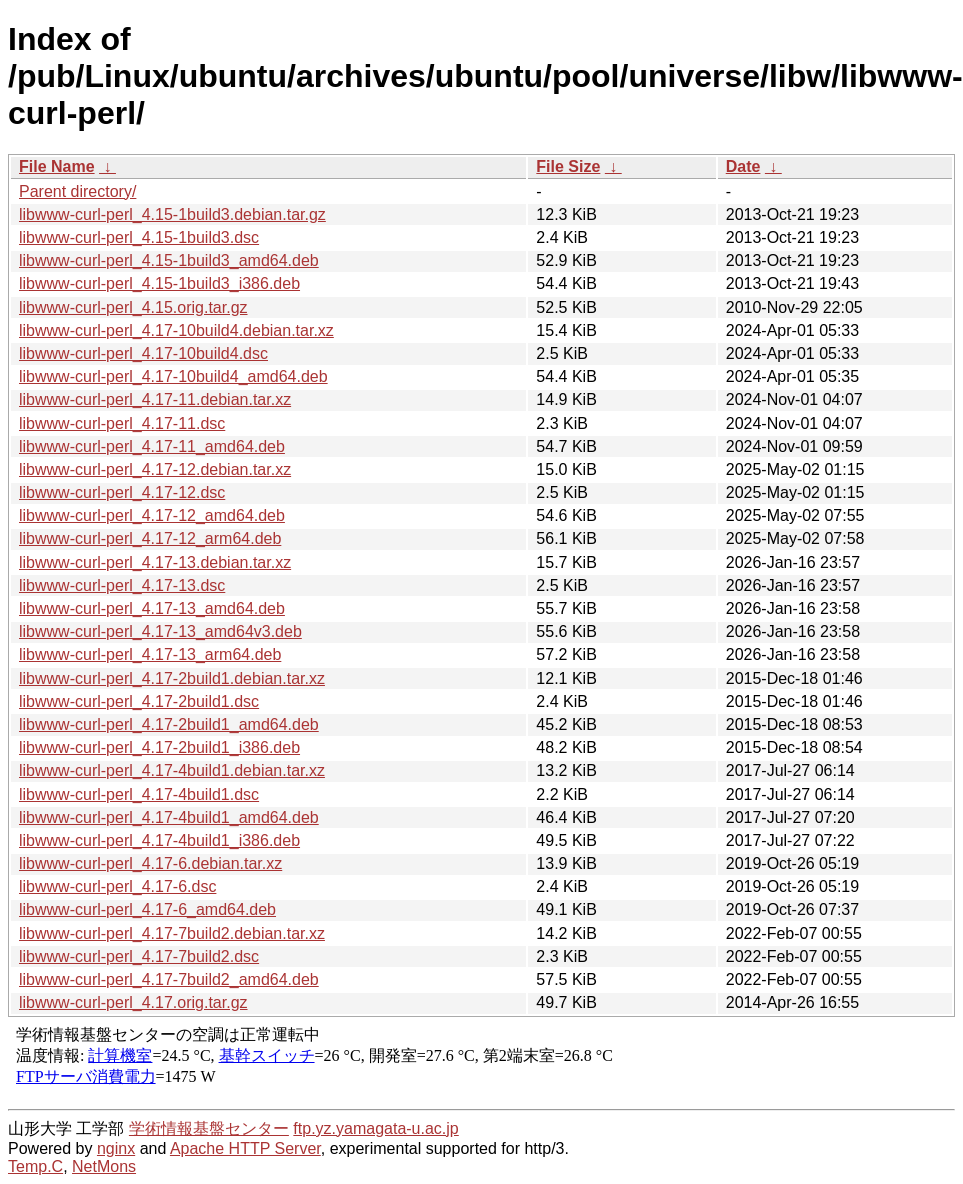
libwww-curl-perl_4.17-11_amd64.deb (152, 446)
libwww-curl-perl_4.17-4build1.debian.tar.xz (172, 770)
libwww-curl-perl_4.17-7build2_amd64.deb (169, 979)
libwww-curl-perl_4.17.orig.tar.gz (133, 1002)
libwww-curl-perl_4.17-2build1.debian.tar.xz (172, 678)
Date (743, 166)
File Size (568, 166)
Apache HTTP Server (245, 1148)
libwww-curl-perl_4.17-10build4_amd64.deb (173, 376)
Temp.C (35, 1166)
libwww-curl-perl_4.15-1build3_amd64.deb (169, 260)
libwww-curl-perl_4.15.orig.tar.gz (133, 307)
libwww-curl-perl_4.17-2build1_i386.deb (159, 747)
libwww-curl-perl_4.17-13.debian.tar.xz (155, 562)
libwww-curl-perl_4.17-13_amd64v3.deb (160, 631)
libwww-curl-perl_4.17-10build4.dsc (143, 353)
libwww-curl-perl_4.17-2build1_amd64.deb (169, 724)
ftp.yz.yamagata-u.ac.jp (375, 1128)
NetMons (104, 1166)
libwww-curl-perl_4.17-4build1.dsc (139, 794)
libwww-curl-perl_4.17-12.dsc (122, 492)
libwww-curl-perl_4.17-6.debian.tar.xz (150, 863)
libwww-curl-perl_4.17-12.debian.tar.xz (155, 469)
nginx (116, 1148)
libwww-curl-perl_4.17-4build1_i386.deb (159, 840)
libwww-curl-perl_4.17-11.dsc (122, 423)
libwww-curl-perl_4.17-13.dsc (122, 585)
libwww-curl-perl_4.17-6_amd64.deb (147, 909)
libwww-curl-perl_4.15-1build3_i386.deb (159, 283)
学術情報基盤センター (209, 1128)
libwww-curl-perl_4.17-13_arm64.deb (150, 654)
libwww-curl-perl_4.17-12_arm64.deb (150, 538)
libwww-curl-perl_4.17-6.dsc (117, 886)
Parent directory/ (77, 191)
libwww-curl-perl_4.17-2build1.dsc (139, 701)
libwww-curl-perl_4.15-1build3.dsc (139, 237)
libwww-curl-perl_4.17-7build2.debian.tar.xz (172, 933)
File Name (57, 166)
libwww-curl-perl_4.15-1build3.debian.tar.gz (172, 214)
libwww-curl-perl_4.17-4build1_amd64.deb (169, 817)
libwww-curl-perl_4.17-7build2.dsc (139, 956)
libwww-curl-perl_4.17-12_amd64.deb (152, 515)
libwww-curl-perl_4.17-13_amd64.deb (152, 608)
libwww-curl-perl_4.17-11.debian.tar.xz (155, 399)
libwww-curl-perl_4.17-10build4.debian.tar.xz (176, 330)
